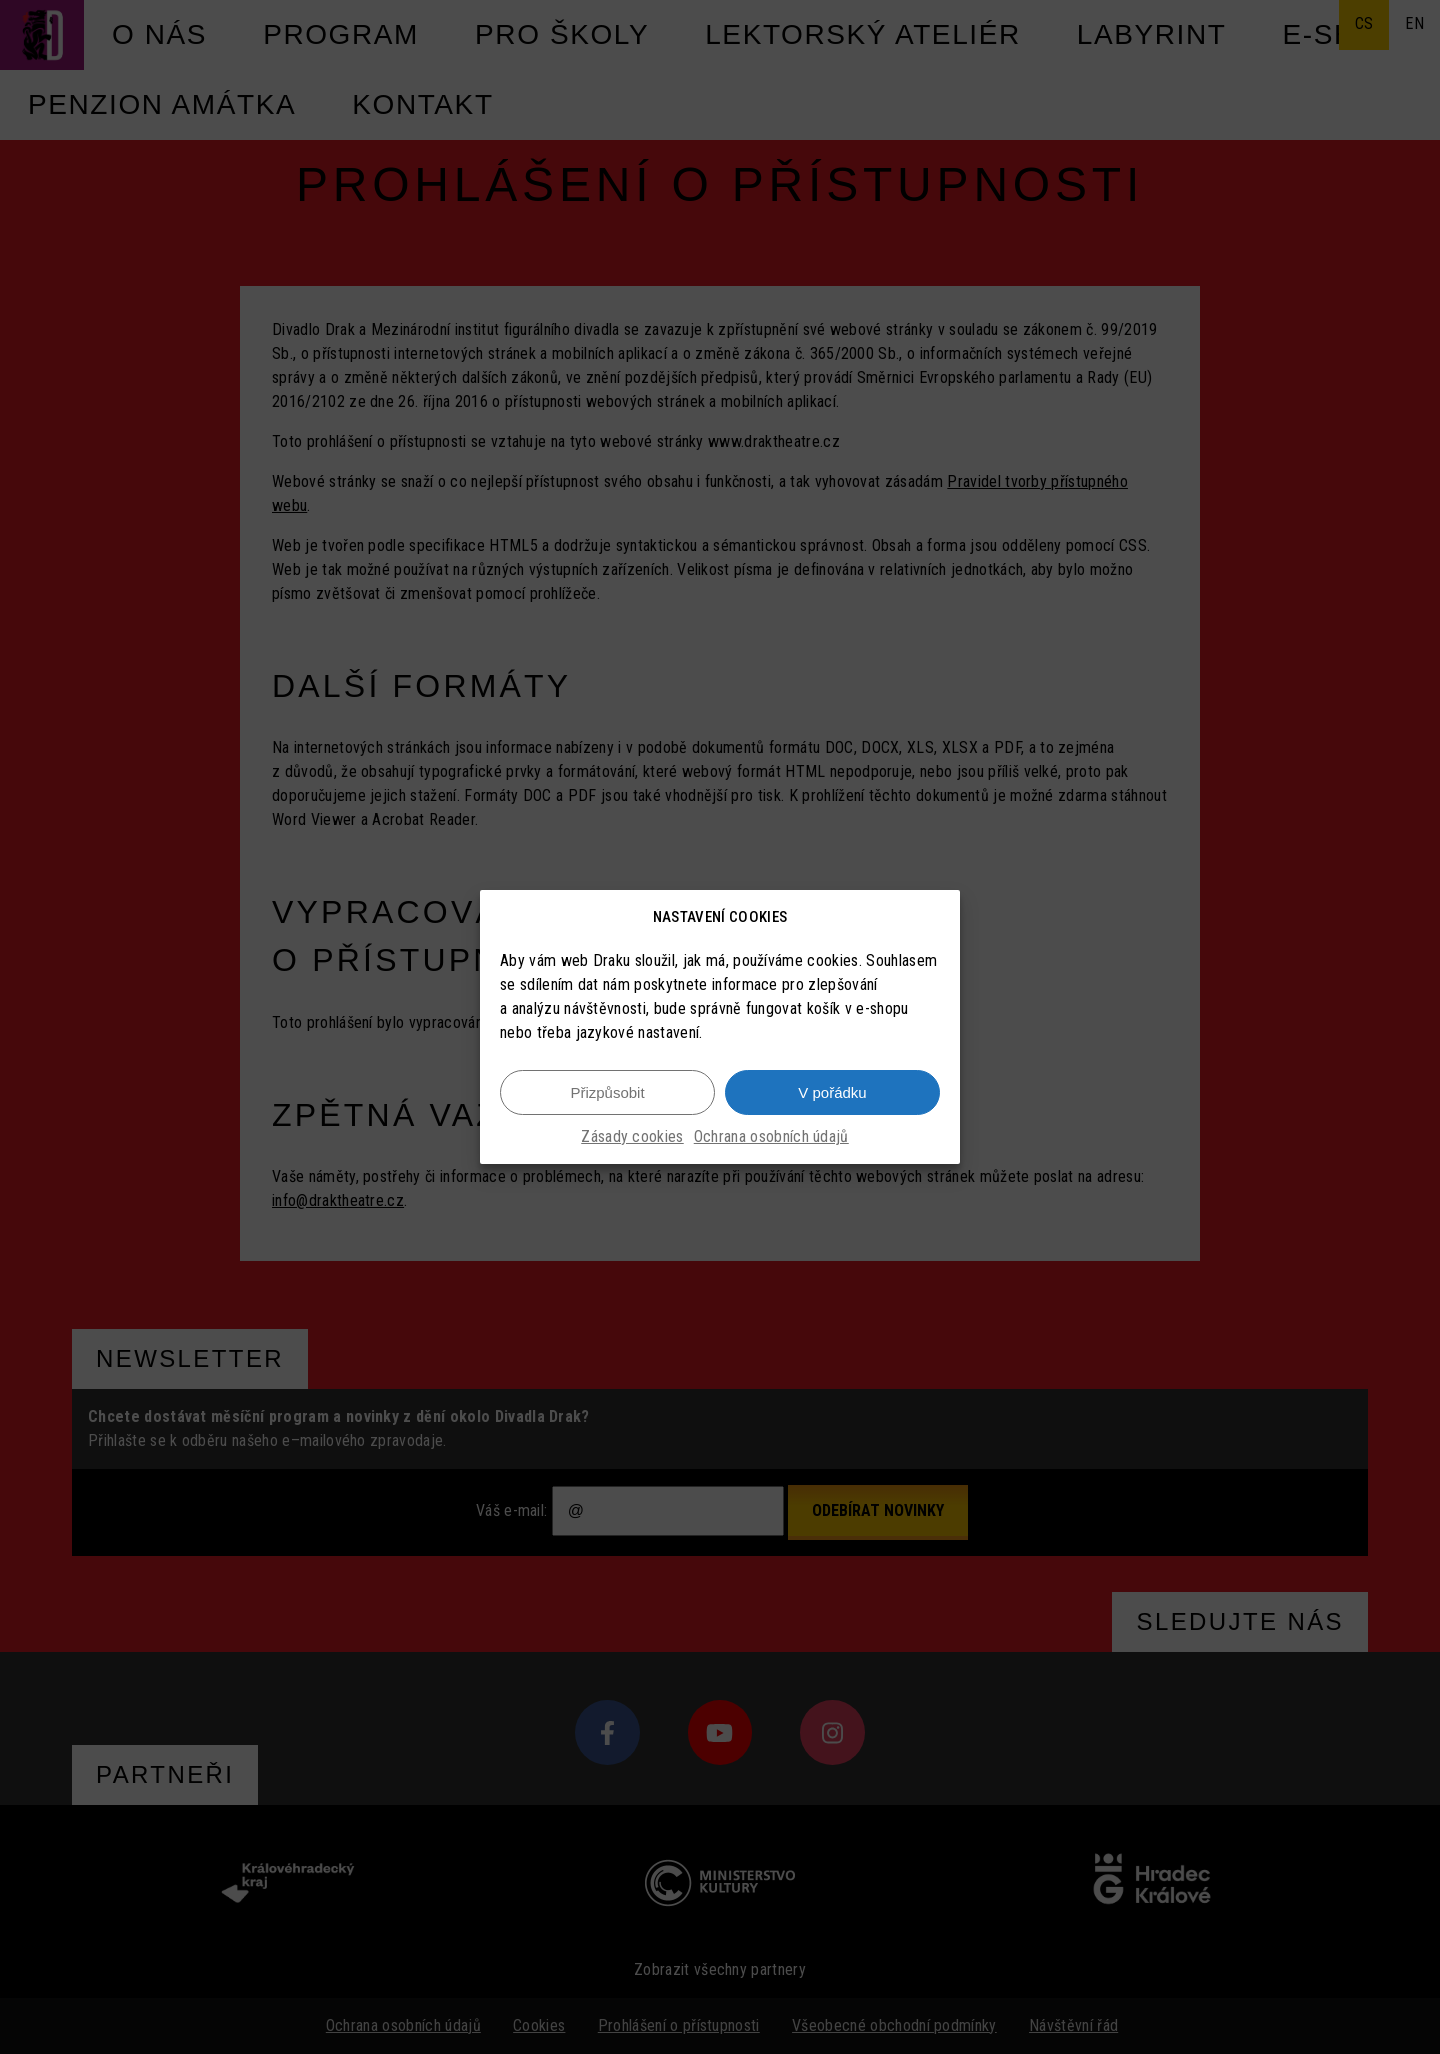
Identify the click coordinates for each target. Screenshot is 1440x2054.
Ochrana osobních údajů (771, 1136)
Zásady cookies (632, 1136)
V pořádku (832, 1092)
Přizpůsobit (607, 1092)
